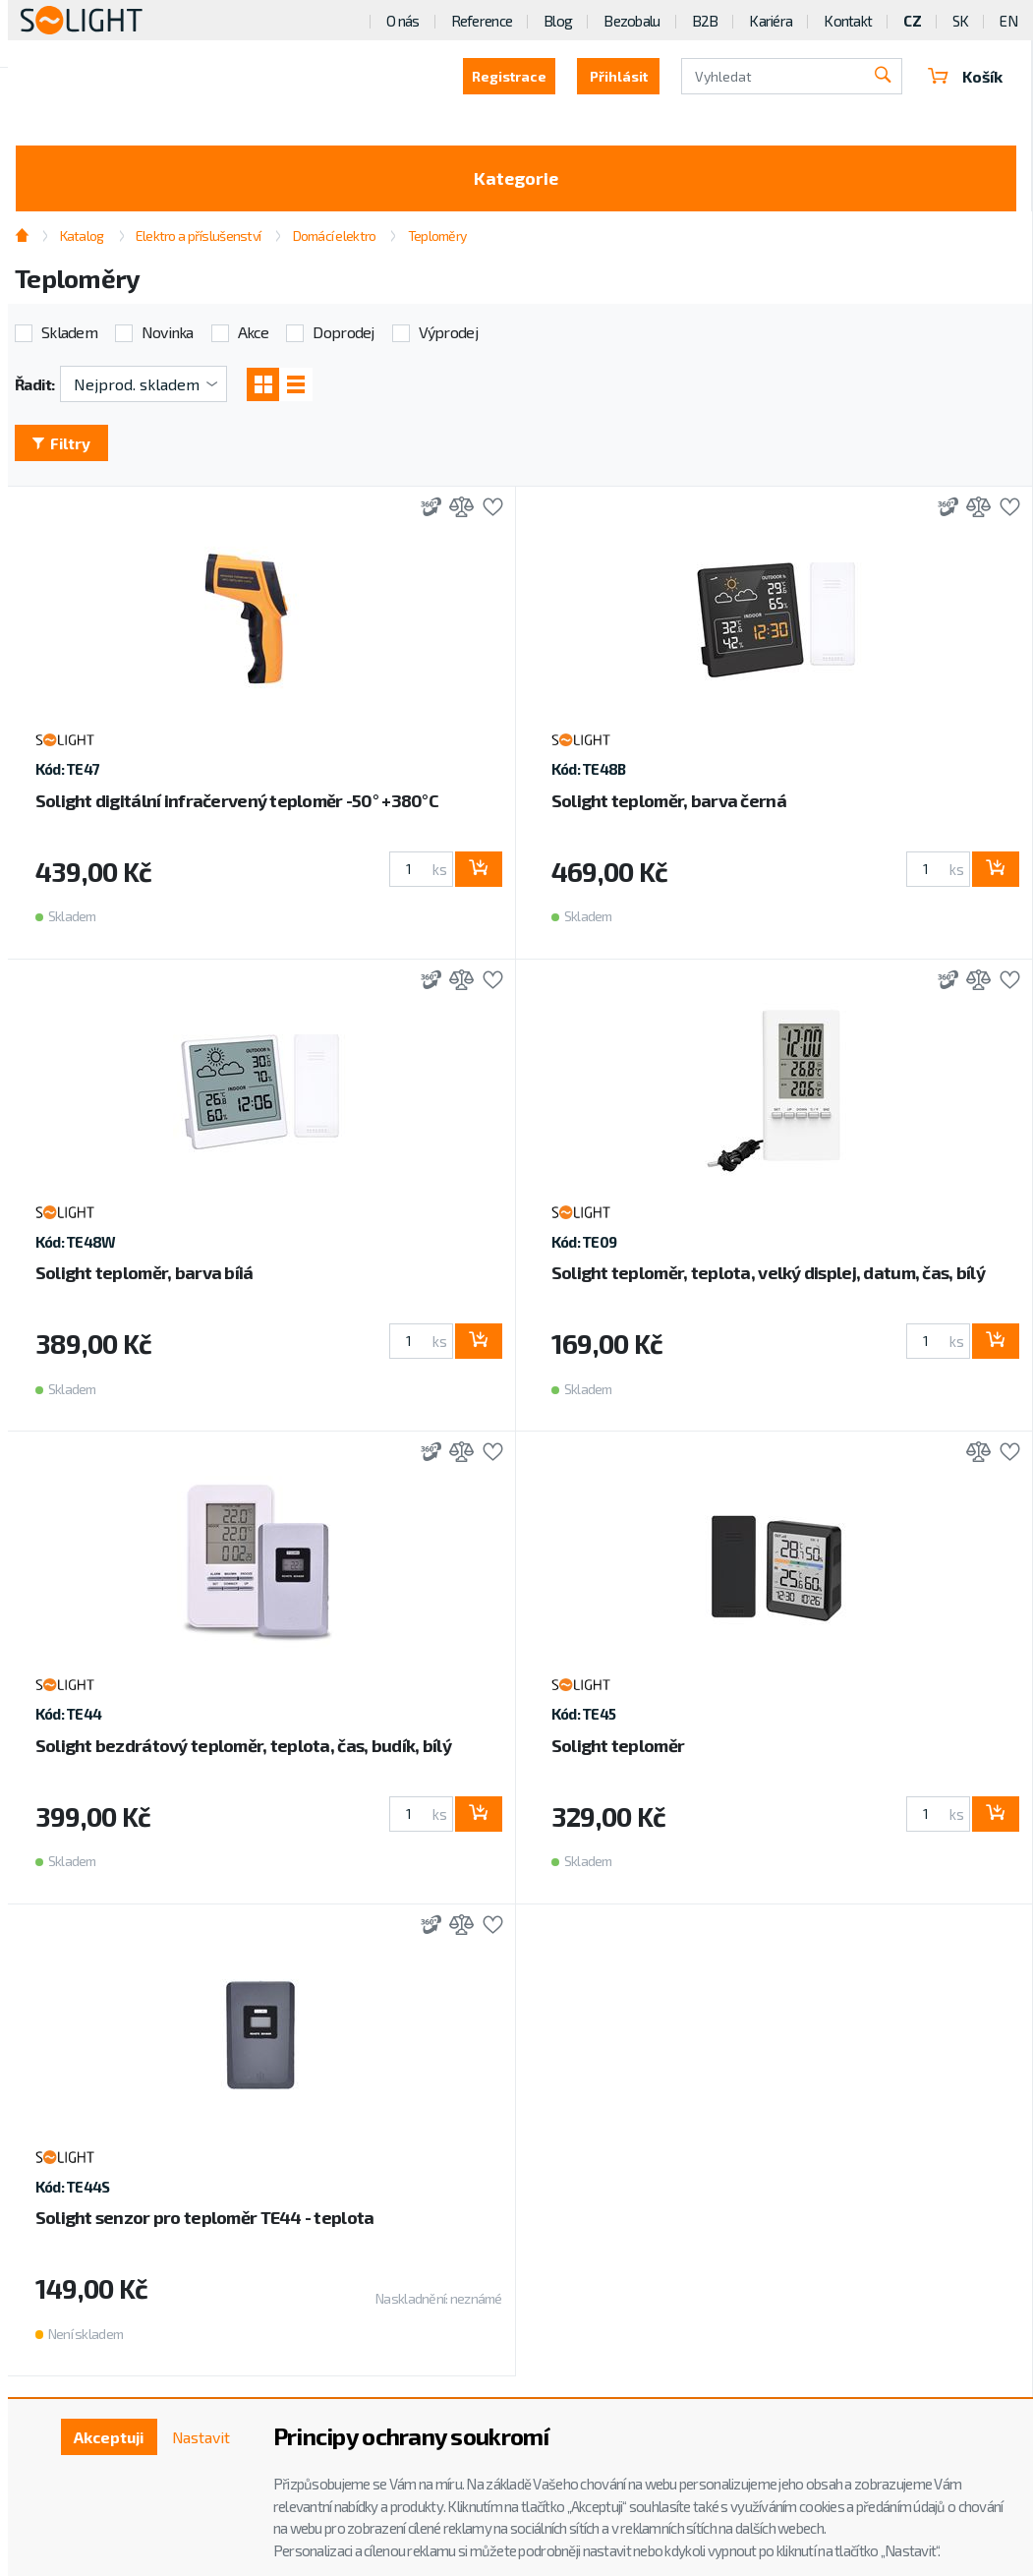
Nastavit (200, 2437)
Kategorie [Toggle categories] (516, 178)
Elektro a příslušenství (198, 235)
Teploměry (437, 235)
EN (1008, 20)
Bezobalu (631, 20)
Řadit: (35, 384)
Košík (964, 76)
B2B (705, 20)
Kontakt (848, 20)
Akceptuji (107, 2437)
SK (960, 20)
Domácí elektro (334, 235)
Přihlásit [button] (617, 76)
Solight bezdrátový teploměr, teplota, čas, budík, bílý (243, 1746)
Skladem (69, 332)
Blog (558, 20)
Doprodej (343, 332)
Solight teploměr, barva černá (668, 801)
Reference (482, 20)
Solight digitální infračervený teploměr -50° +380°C (236, 801)
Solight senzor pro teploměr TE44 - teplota (204, 2218)
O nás (402, 20)
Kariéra (770, 20)
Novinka (168, 332)
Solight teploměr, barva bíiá (144, 1273)
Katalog (82, 235)
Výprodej (448, 332)
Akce (253, 332)
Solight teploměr (617, 1746)
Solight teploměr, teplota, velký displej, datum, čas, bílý (768, 1273)
